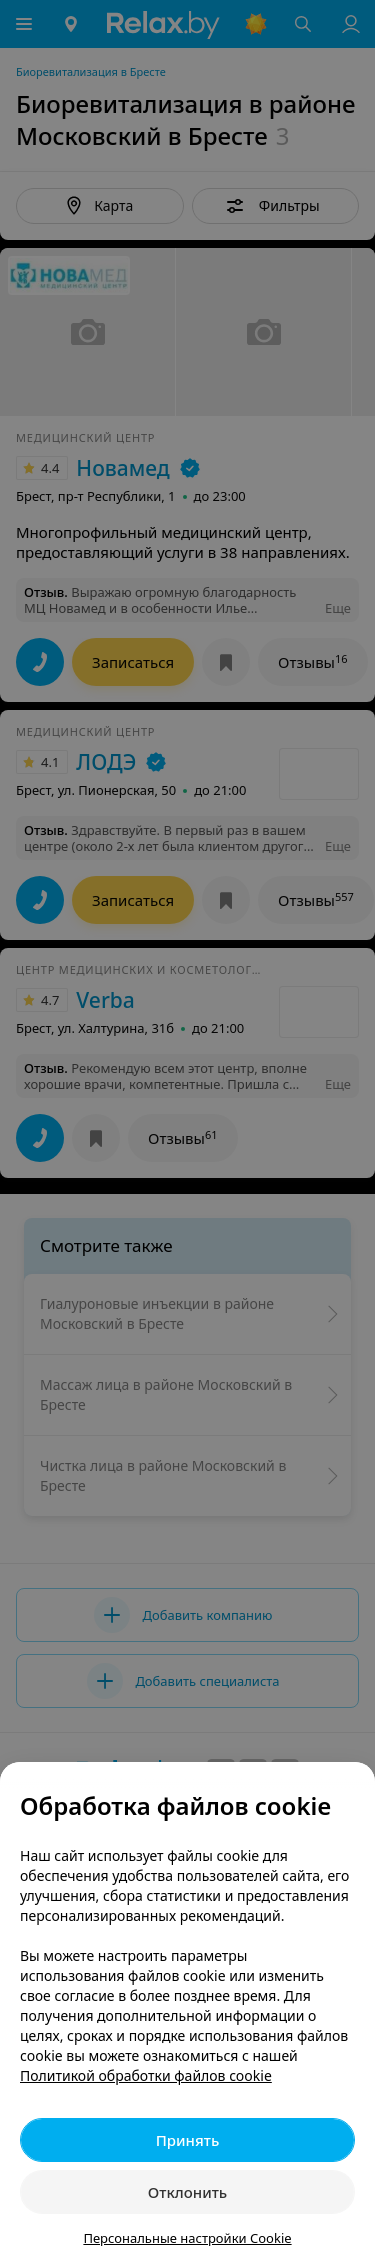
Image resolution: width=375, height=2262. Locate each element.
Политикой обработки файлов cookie (146, 2075)
